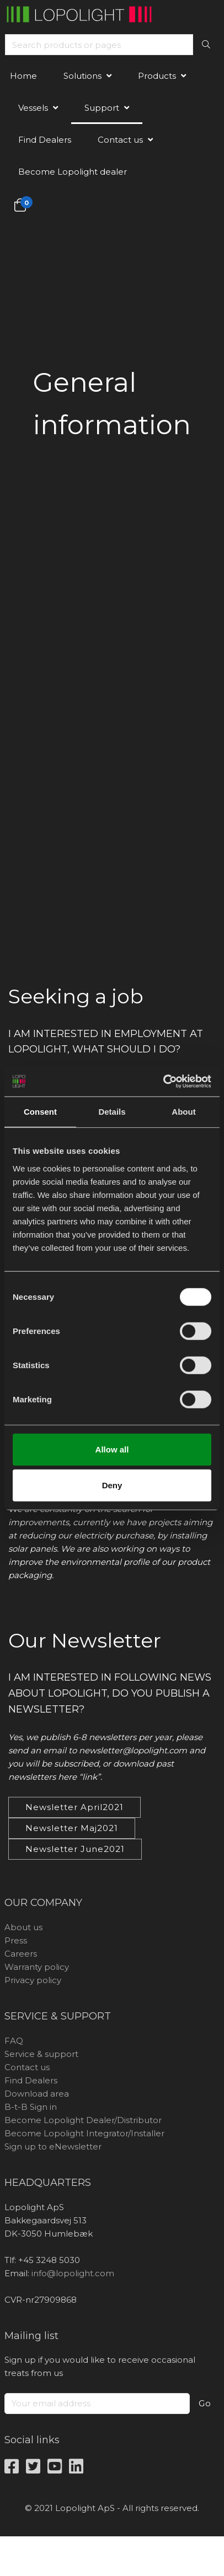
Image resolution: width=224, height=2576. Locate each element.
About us (23, 1927)
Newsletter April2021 (74, 1807)
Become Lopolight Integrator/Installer (84, 2133)
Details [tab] (111, 1111)
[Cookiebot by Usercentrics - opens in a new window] (163, 1081)
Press (15, 1940)
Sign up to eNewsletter (53, 2146)
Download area (36, 2093)
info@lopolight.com (72, 2273)
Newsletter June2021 (75, 1849)
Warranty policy (36, 1967)
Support (101, 107)
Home (23, 76)
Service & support (41, 2054)
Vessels (33, 107)
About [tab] (183, 1111)
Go (205, 2403)
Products (157, 76)
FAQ (13, 2040)
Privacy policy (32, 1980)
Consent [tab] (40, 1111)
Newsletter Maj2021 (71, 1828)
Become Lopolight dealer (72, 171)
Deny (112, 1485)
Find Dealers (44, 139)
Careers (20, 1953)
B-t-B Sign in (30, 2107)
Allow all (112, 1449)
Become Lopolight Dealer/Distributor (83, 2120)
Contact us (120, 139)
